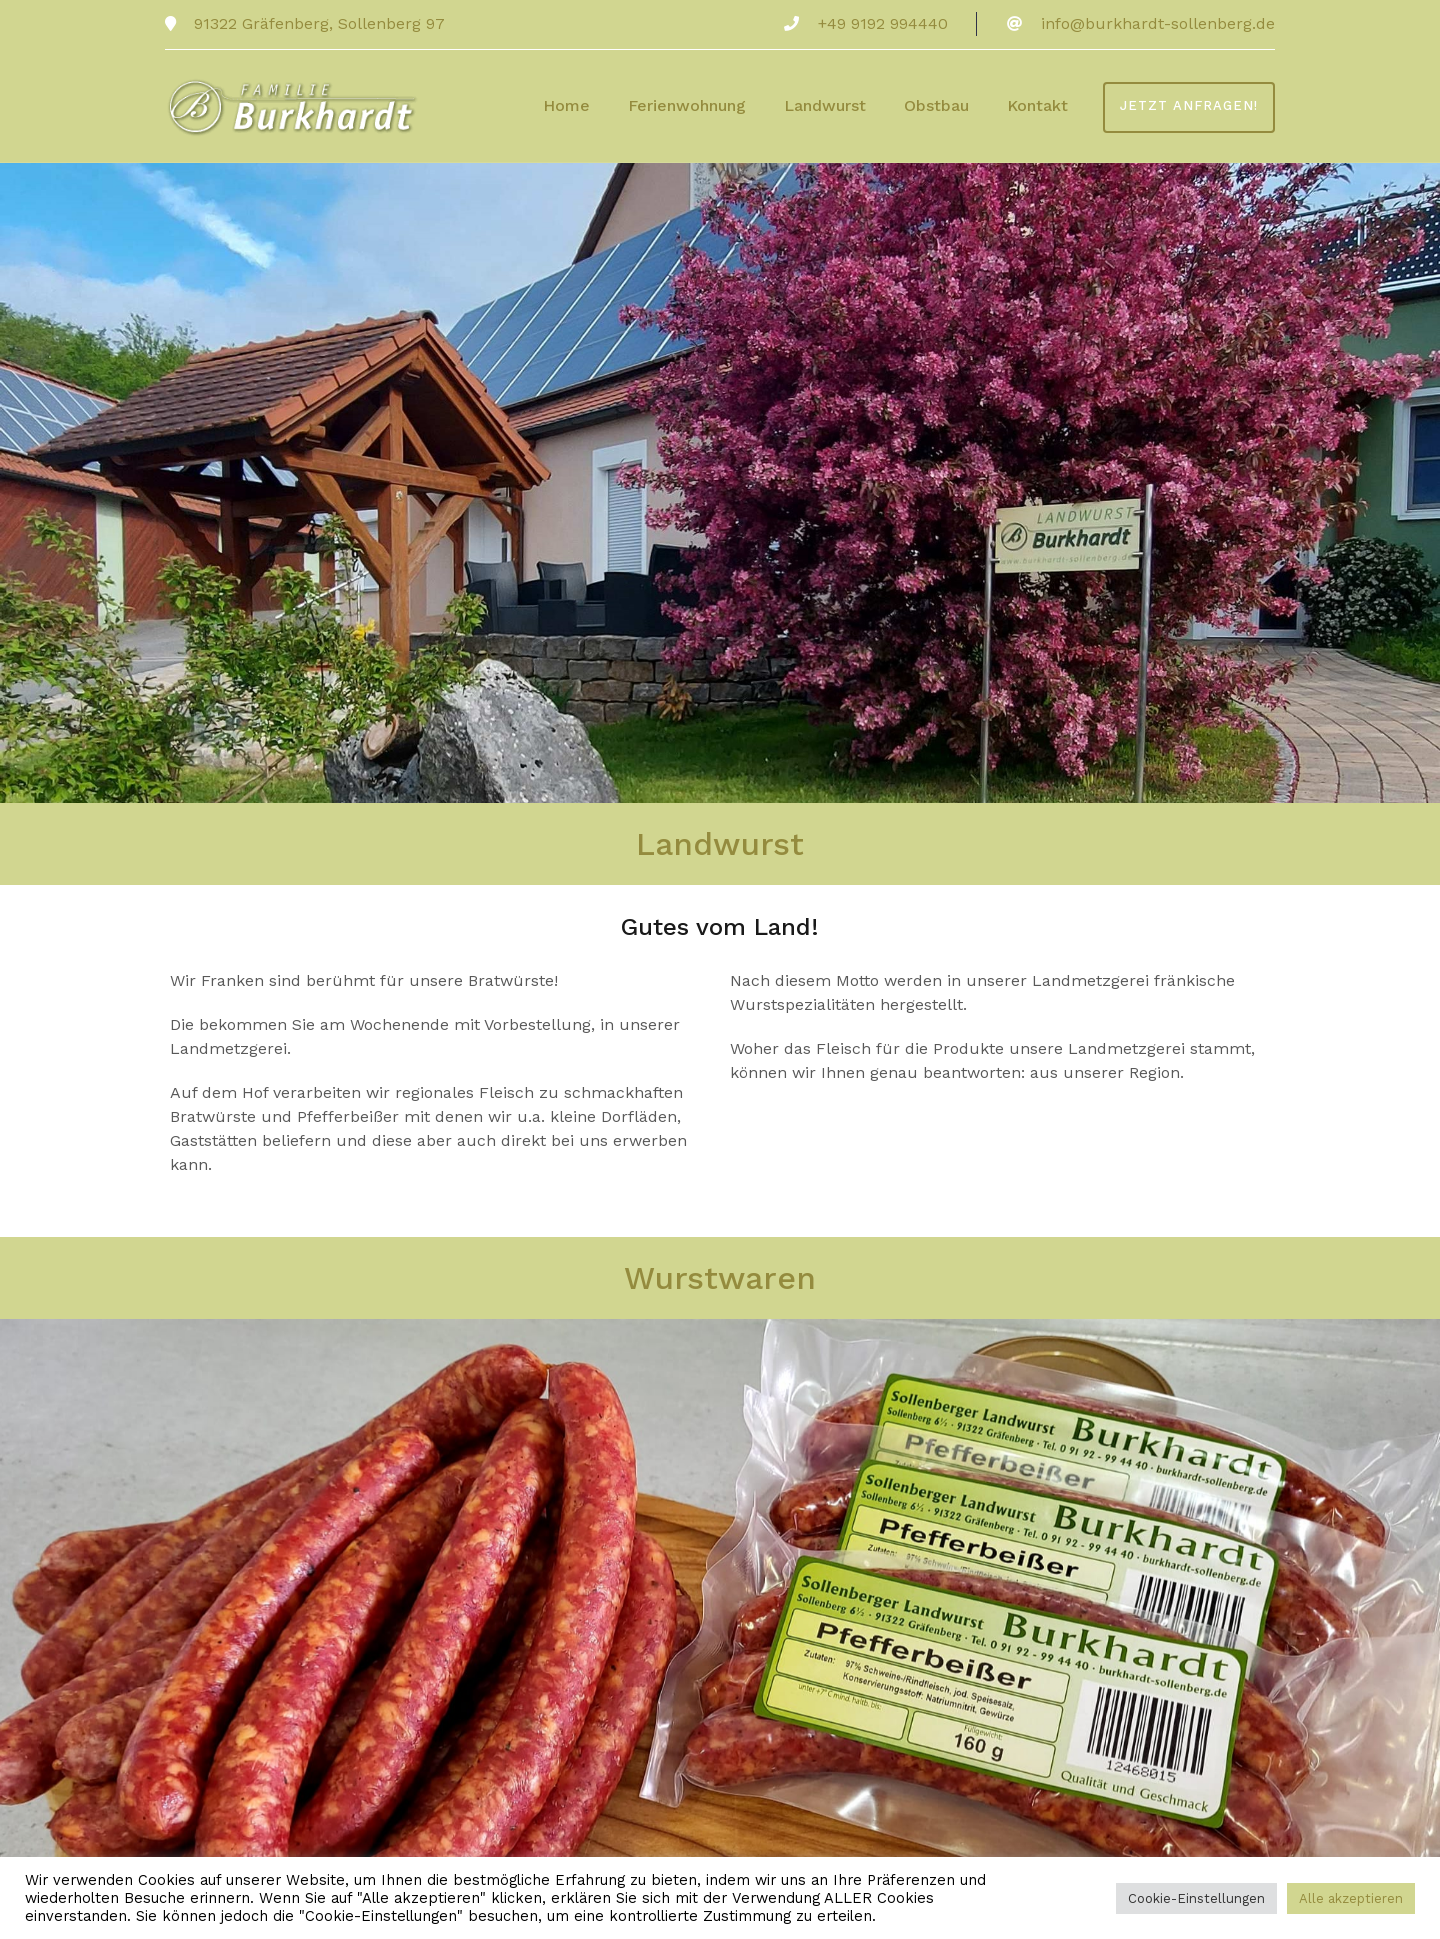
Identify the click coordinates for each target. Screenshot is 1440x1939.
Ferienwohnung (687, 105)
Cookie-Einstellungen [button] (1196, 1898)
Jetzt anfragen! (1189, 105)
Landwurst (825, 105)
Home (566, 105)
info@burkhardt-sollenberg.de (1158, 23)
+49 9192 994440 (883, 23)
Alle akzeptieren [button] (1351, 1898)
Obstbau (936, 105)
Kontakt (1037, 105)
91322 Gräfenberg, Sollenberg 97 (317, 23)
